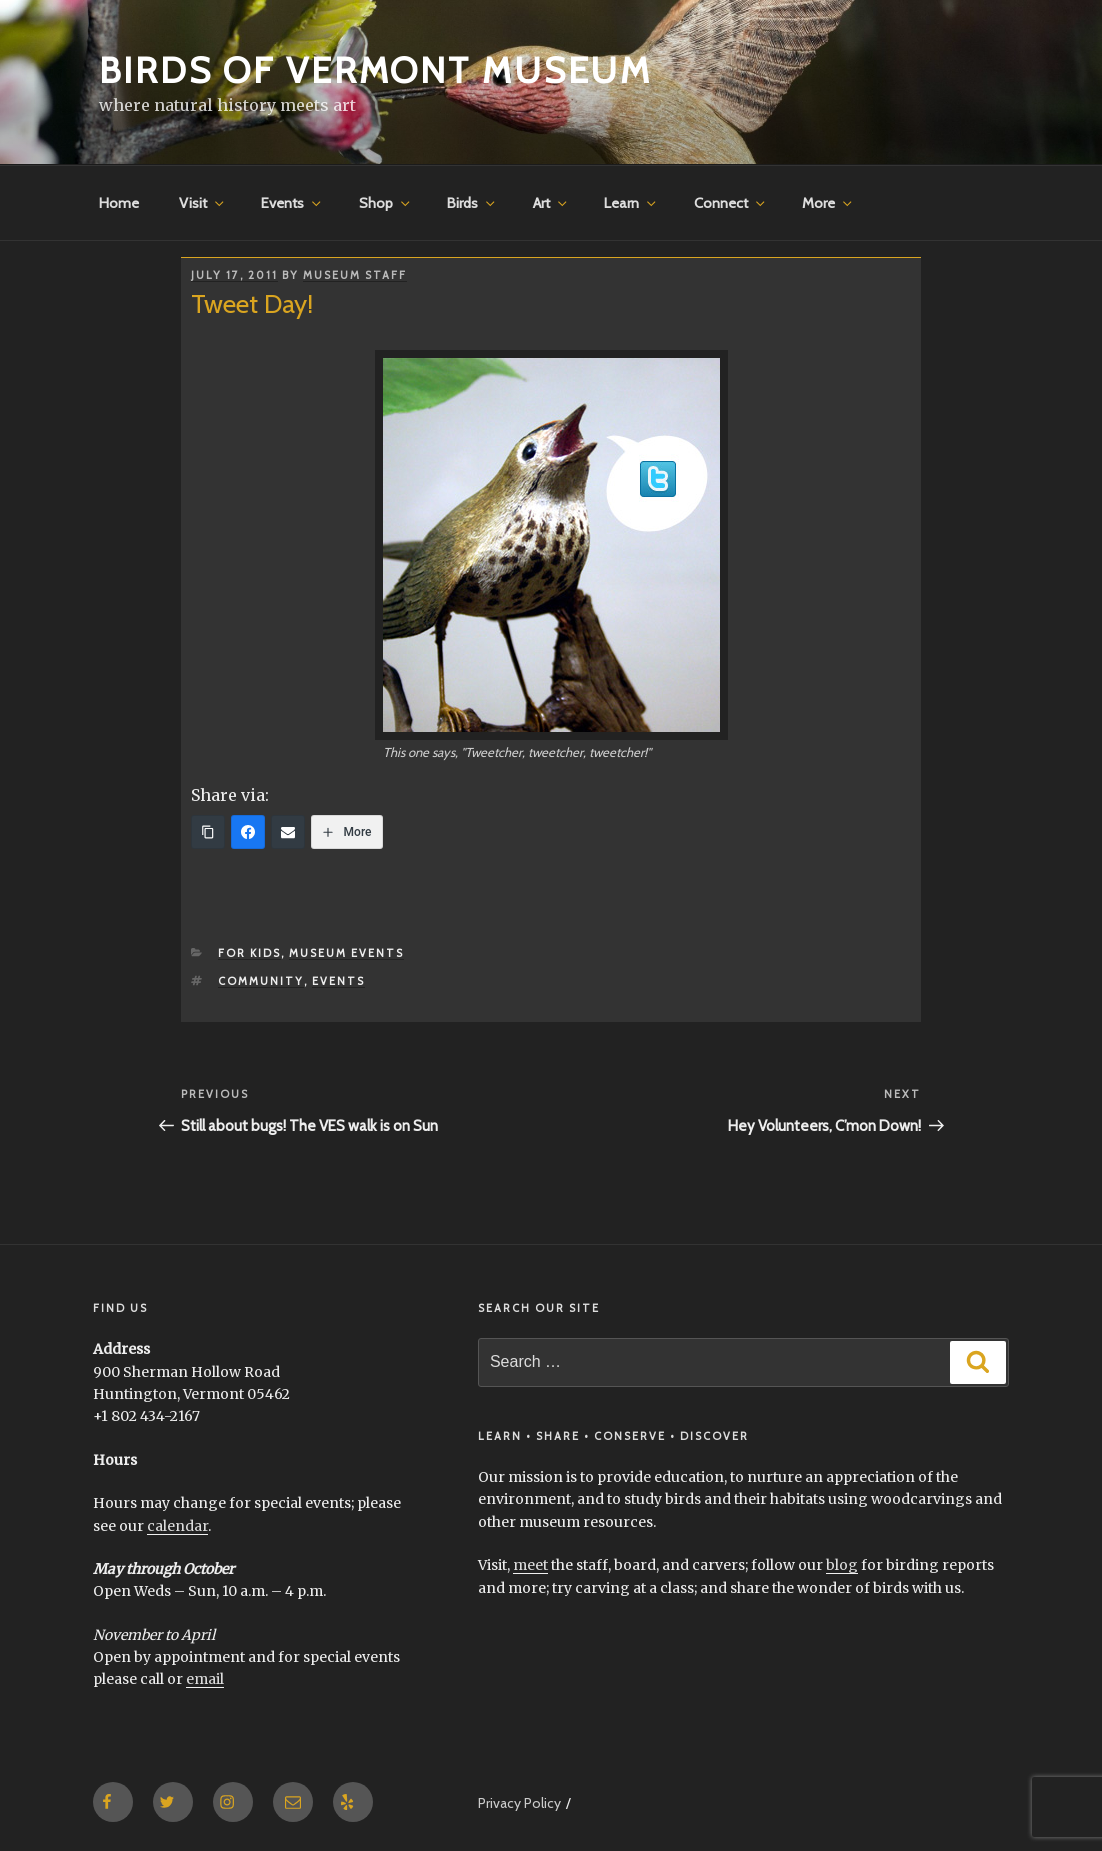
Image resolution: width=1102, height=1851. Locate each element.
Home (119, 203)
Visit (203, 203)
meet (530, 1565)
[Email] (288, 832)
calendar (177, 1526)
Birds (472, 203)
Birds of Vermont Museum (375, 70)
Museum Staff (355, 275)
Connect (731, 203)
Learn (631, 203)
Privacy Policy (519, 1803)
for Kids (249, 953)
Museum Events (346, 953)
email (205, 1679)
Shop (386, 203)
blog (842, 1565)
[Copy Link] (208, 832)
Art (551, 203)
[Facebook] (248, 832)
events (338, 981)
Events (292, 203)
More (828, 203)
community (261, 981)
